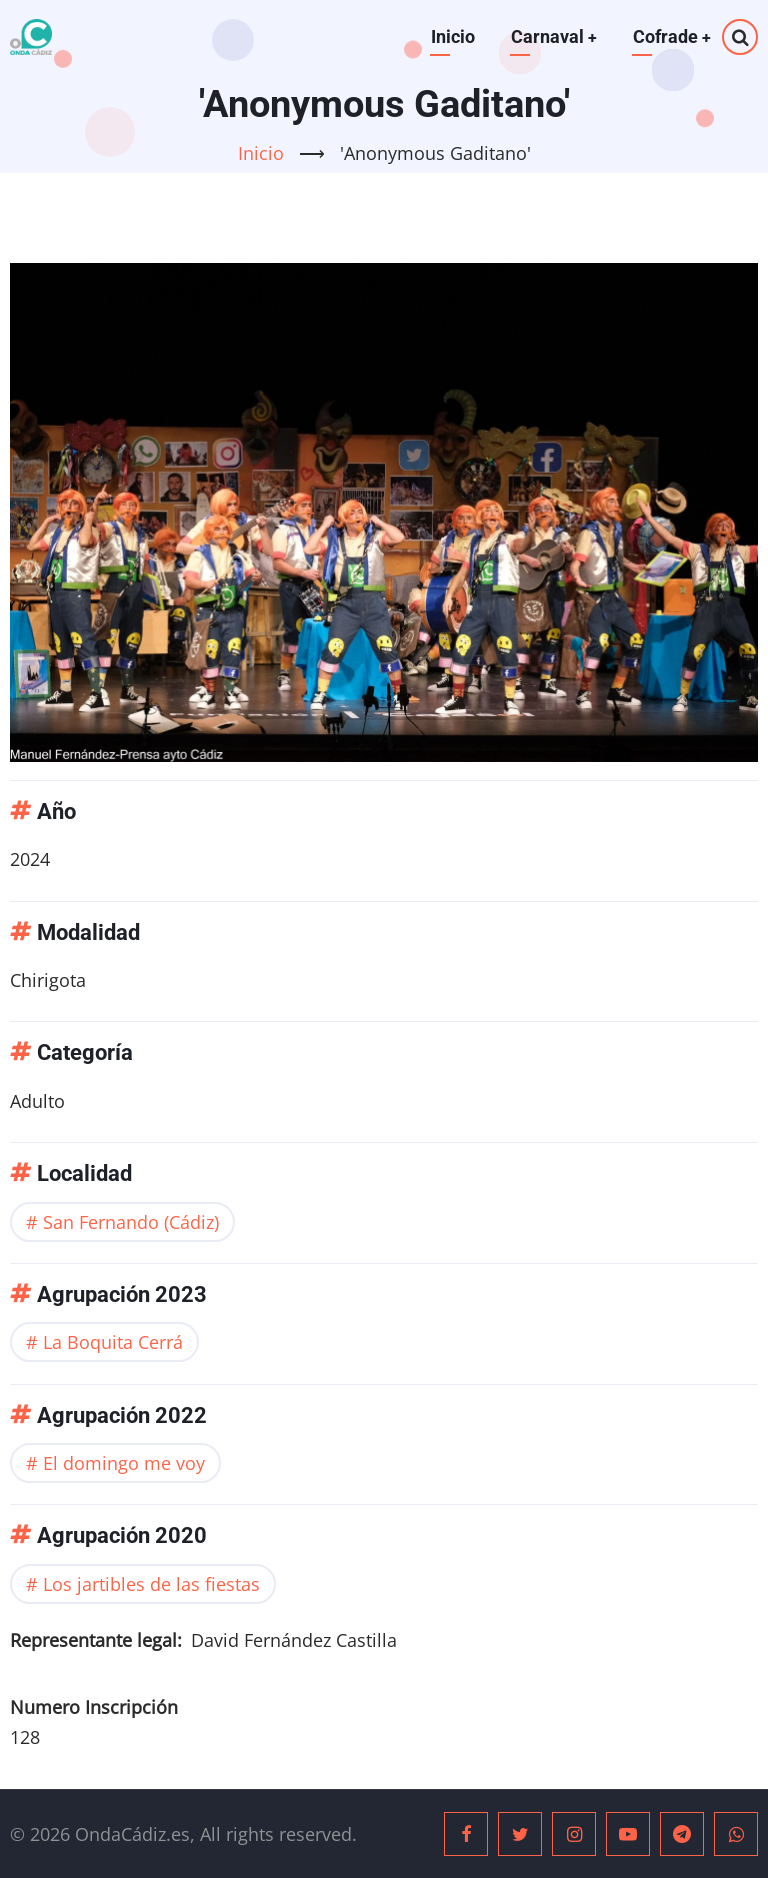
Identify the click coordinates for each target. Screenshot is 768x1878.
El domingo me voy (124, 1463)
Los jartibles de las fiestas (151, 1584)
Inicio (451, 36)
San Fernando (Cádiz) (131, 1222)
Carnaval (552, 36)
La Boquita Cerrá (113, 1342)
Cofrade (671, 36)
